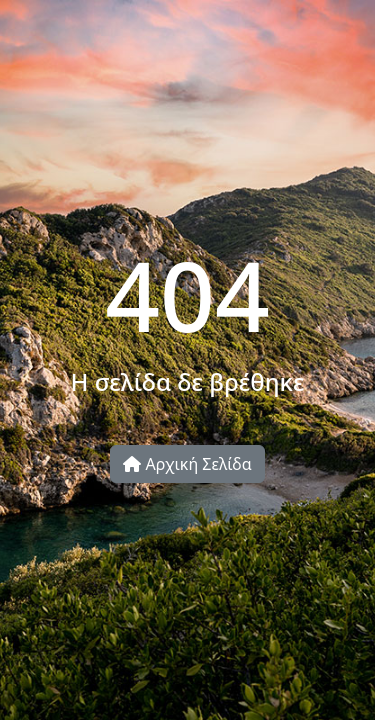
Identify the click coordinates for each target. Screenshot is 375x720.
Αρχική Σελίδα (187, 464)
